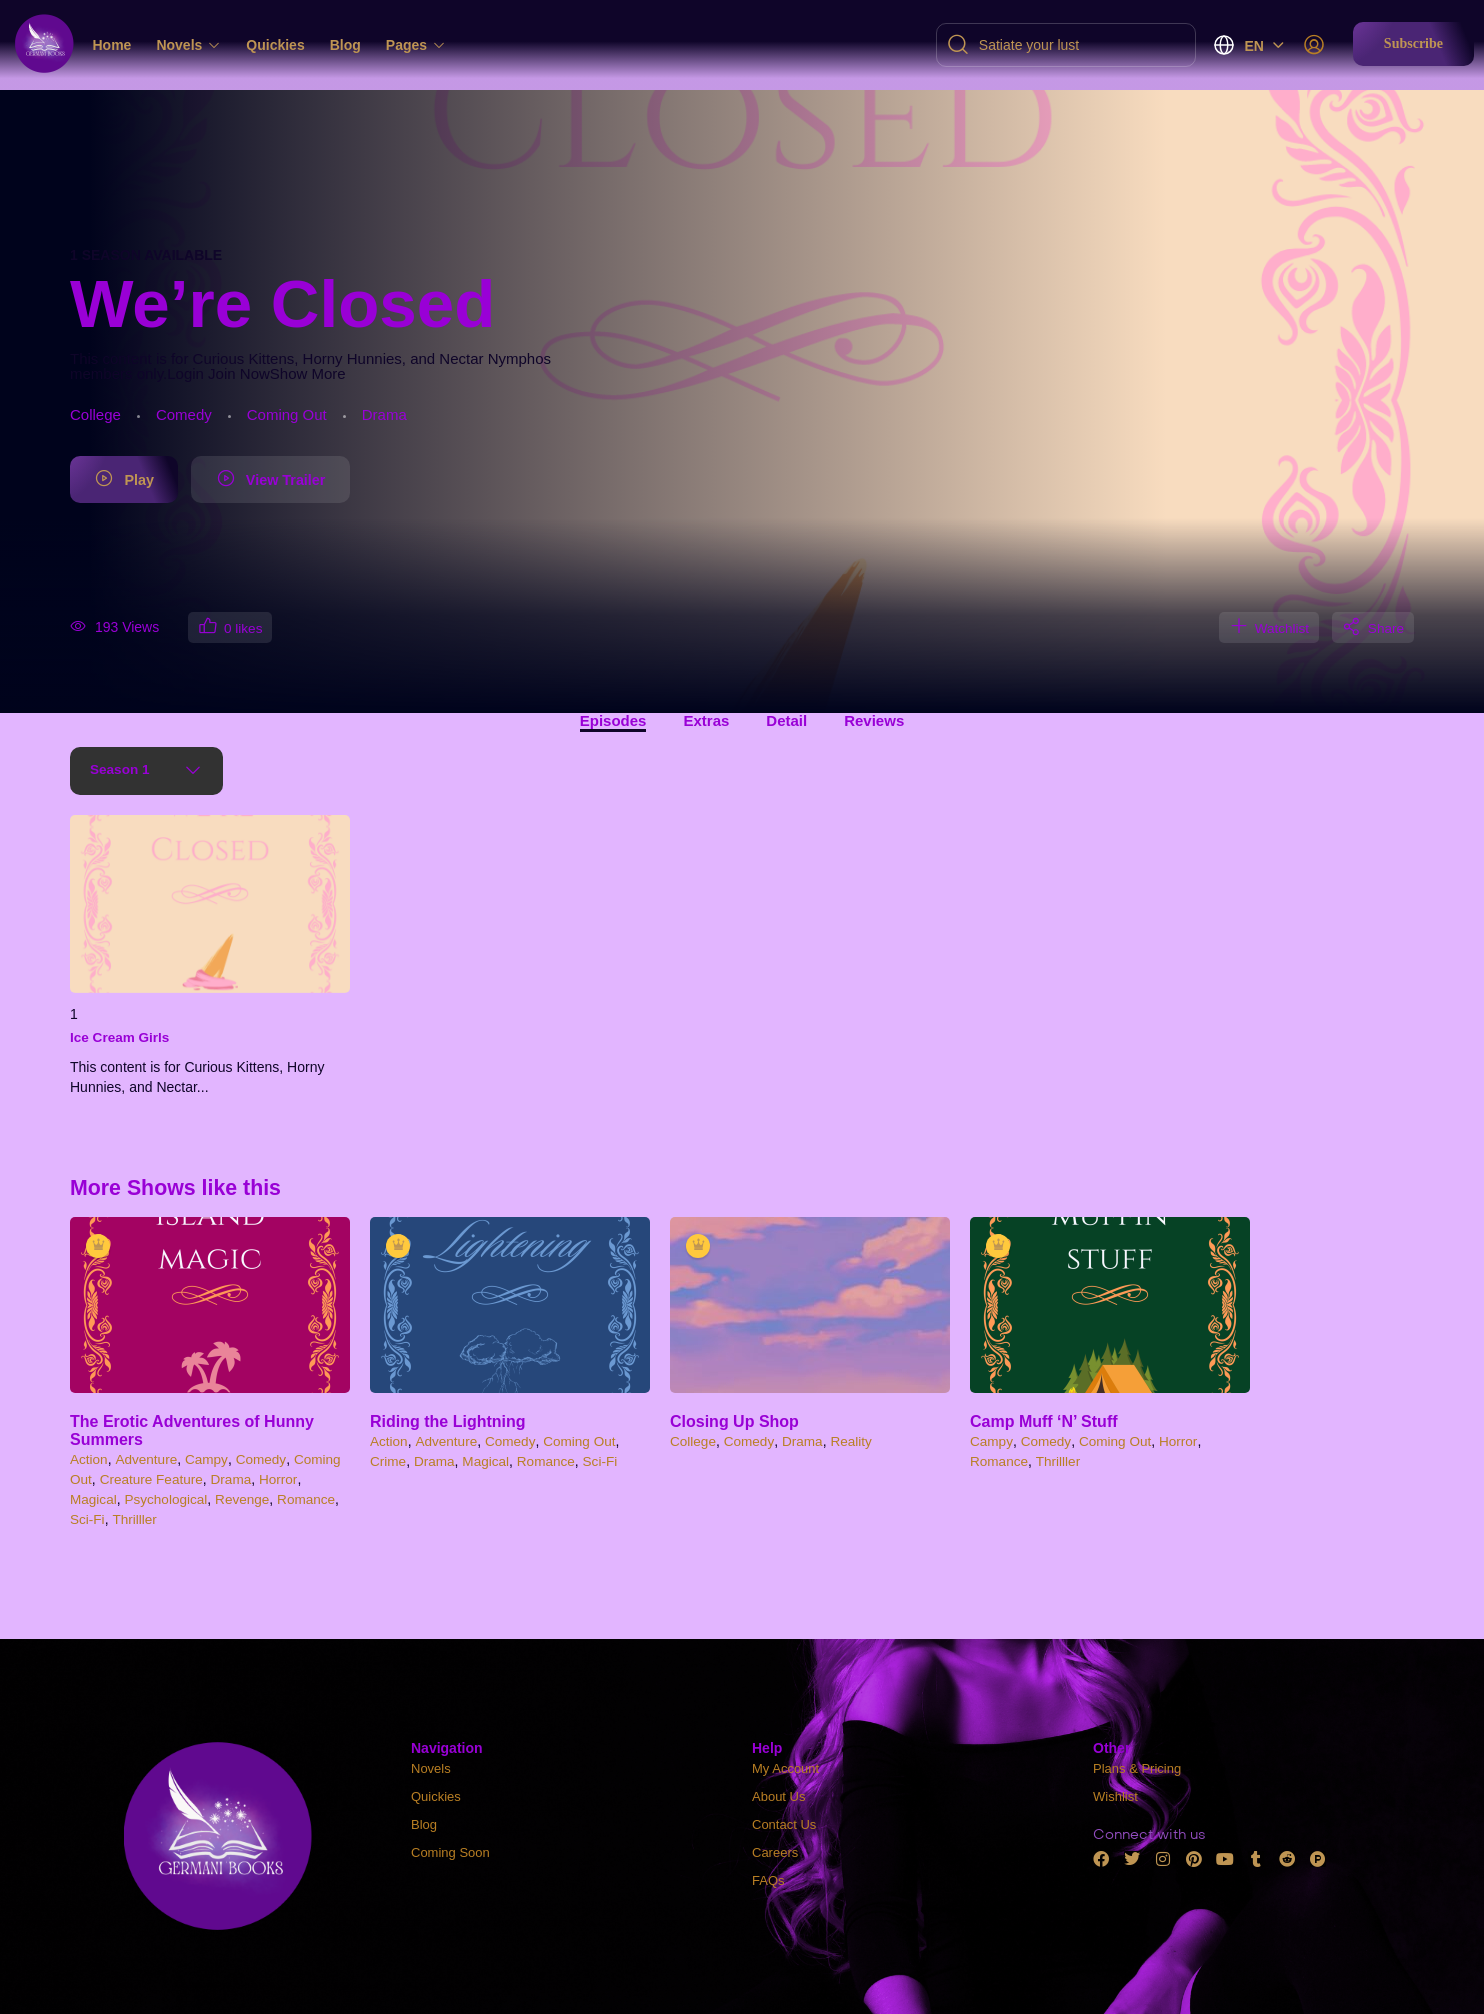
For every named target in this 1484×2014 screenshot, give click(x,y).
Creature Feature (153, 1480)
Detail (786, 722)
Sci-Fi (88, 1519)
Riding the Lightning (448, 1422)
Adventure (148, 1460)
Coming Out (287, 414)
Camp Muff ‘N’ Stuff (1044, 1422)
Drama (384, 414)
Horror (284, 1480)
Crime (388, 1462)
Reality (855, 1442)
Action (89, 1460)
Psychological (169, 1499)
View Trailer (300, 481)
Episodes (613, 722)
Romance (313, 1499)
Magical (94, 1499)
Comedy (184, 414)
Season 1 (122, 771)
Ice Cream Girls (121, 1038)
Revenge (247, 1499)
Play (132, 481)
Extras (706, 722)
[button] (1413, 44)
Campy (209, 1460)
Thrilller (136, 1519)
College (95, 414)
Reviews (874, 722)
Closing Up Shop (734, 1422)
